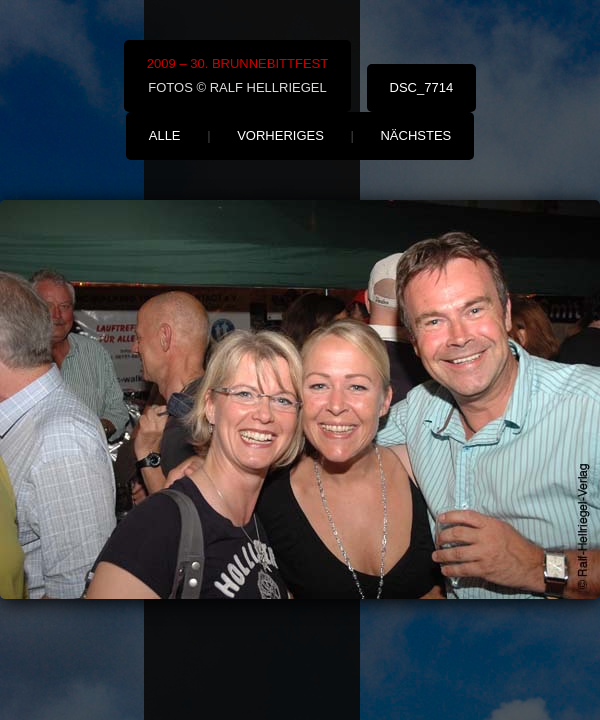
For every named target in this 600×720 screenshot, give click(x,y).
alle (165, 135)
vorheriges (280, 135)
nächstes (415, 135)
